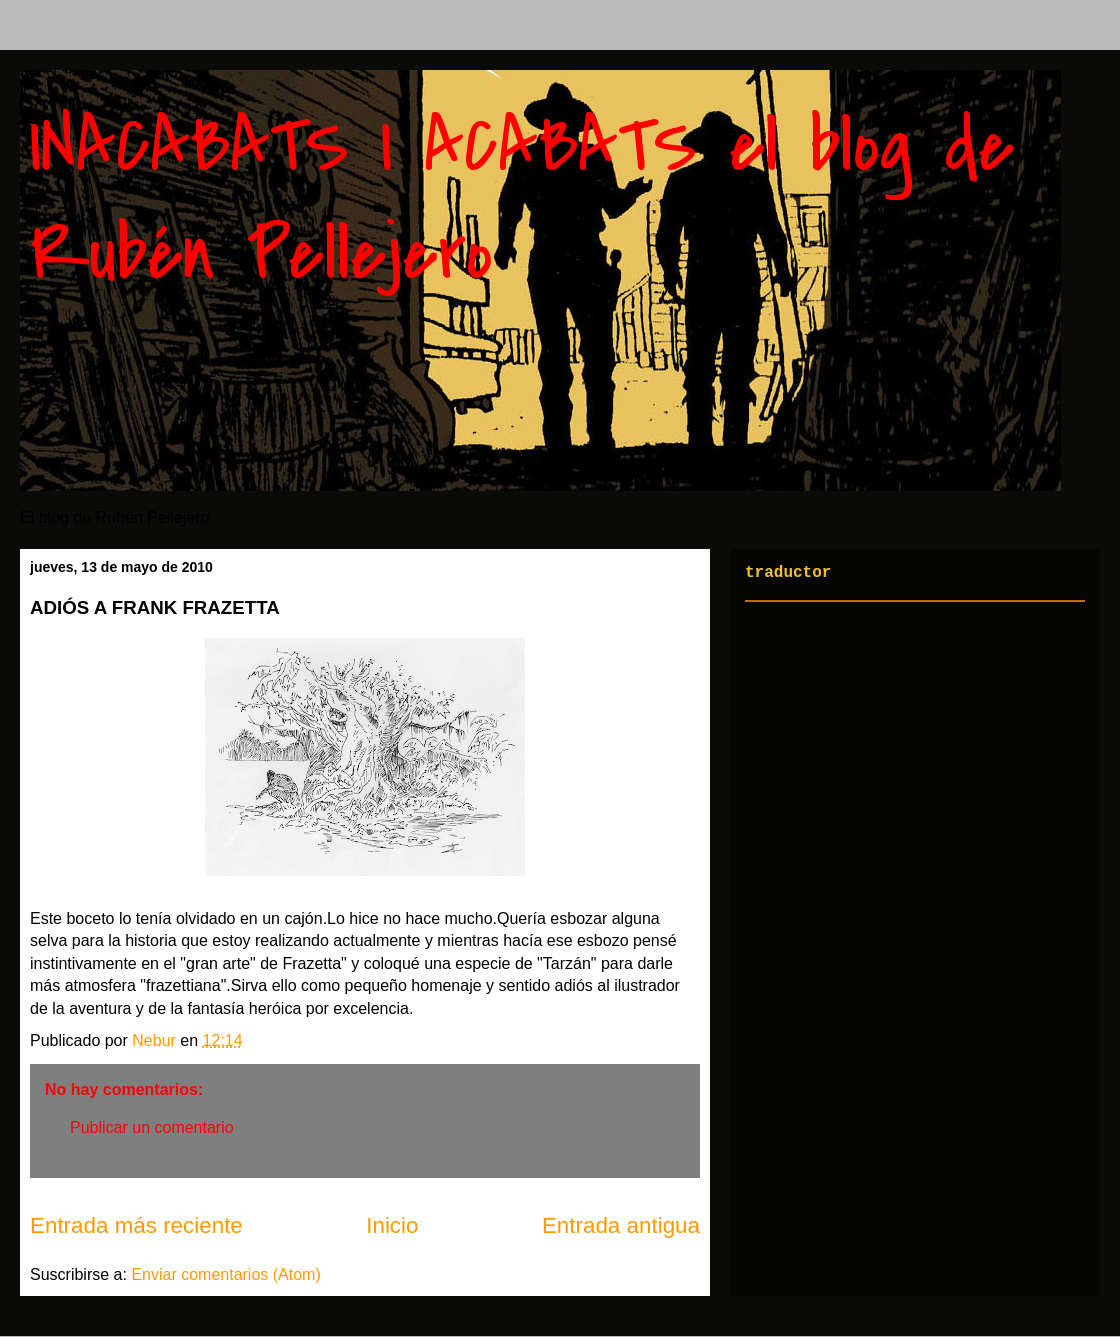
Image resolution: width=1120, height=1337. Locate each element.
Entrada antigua (621, 1225)
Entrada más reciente (136, 1225)
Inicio (392, 1225)
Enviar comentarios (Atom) (225, 1274)
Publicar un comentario (152, 1127)
